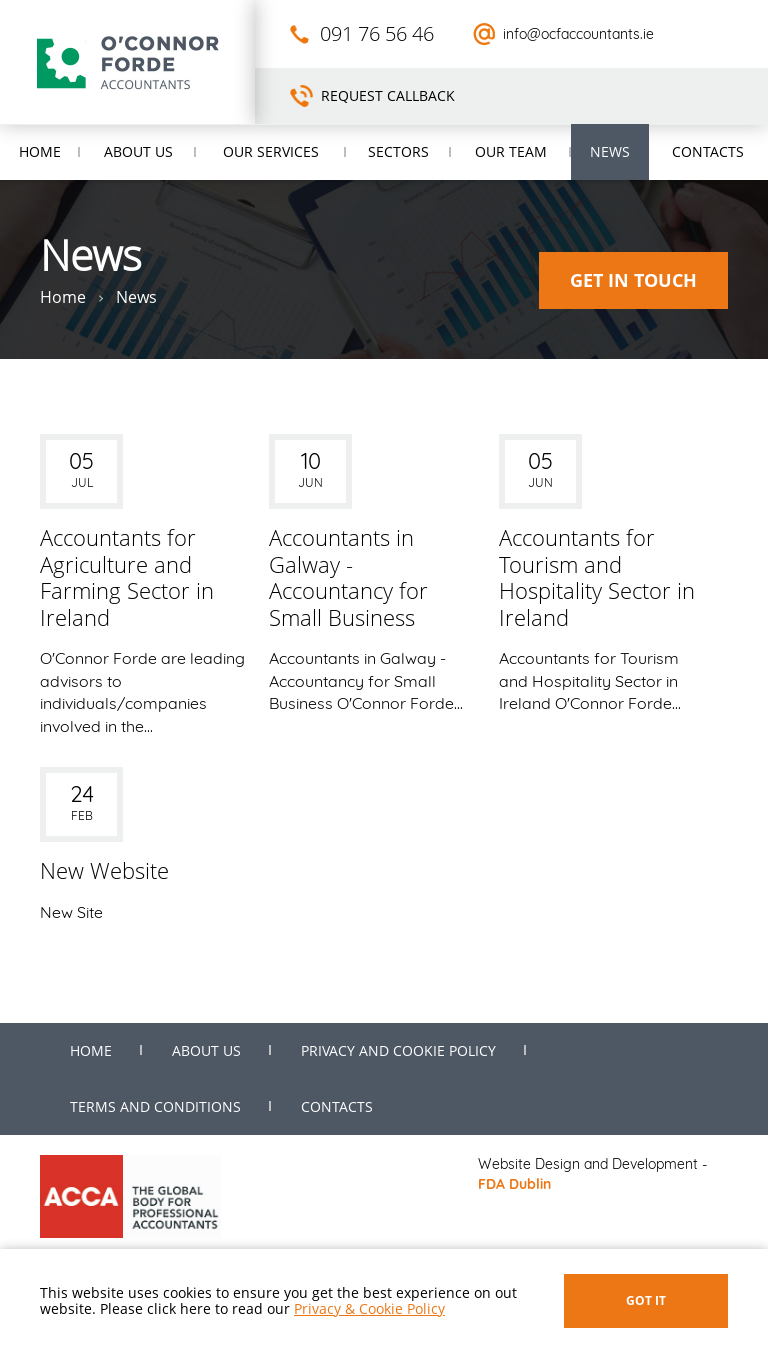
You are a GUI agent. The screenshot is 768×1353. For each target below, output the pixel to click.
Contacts (708, 151)
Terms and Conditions (155, 1106)
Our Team (511, 151)
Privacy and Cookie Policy (398, 1050)
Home (40, 151)
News (610, 151)
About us (138, 151)
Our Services (271, 151)
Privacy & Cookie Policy (369, 1308)
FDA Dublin (514, 1184)
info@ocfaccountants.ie (578, 34)
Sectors (398, 151)
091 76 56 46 (377, 33)
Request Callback (388, 95)
